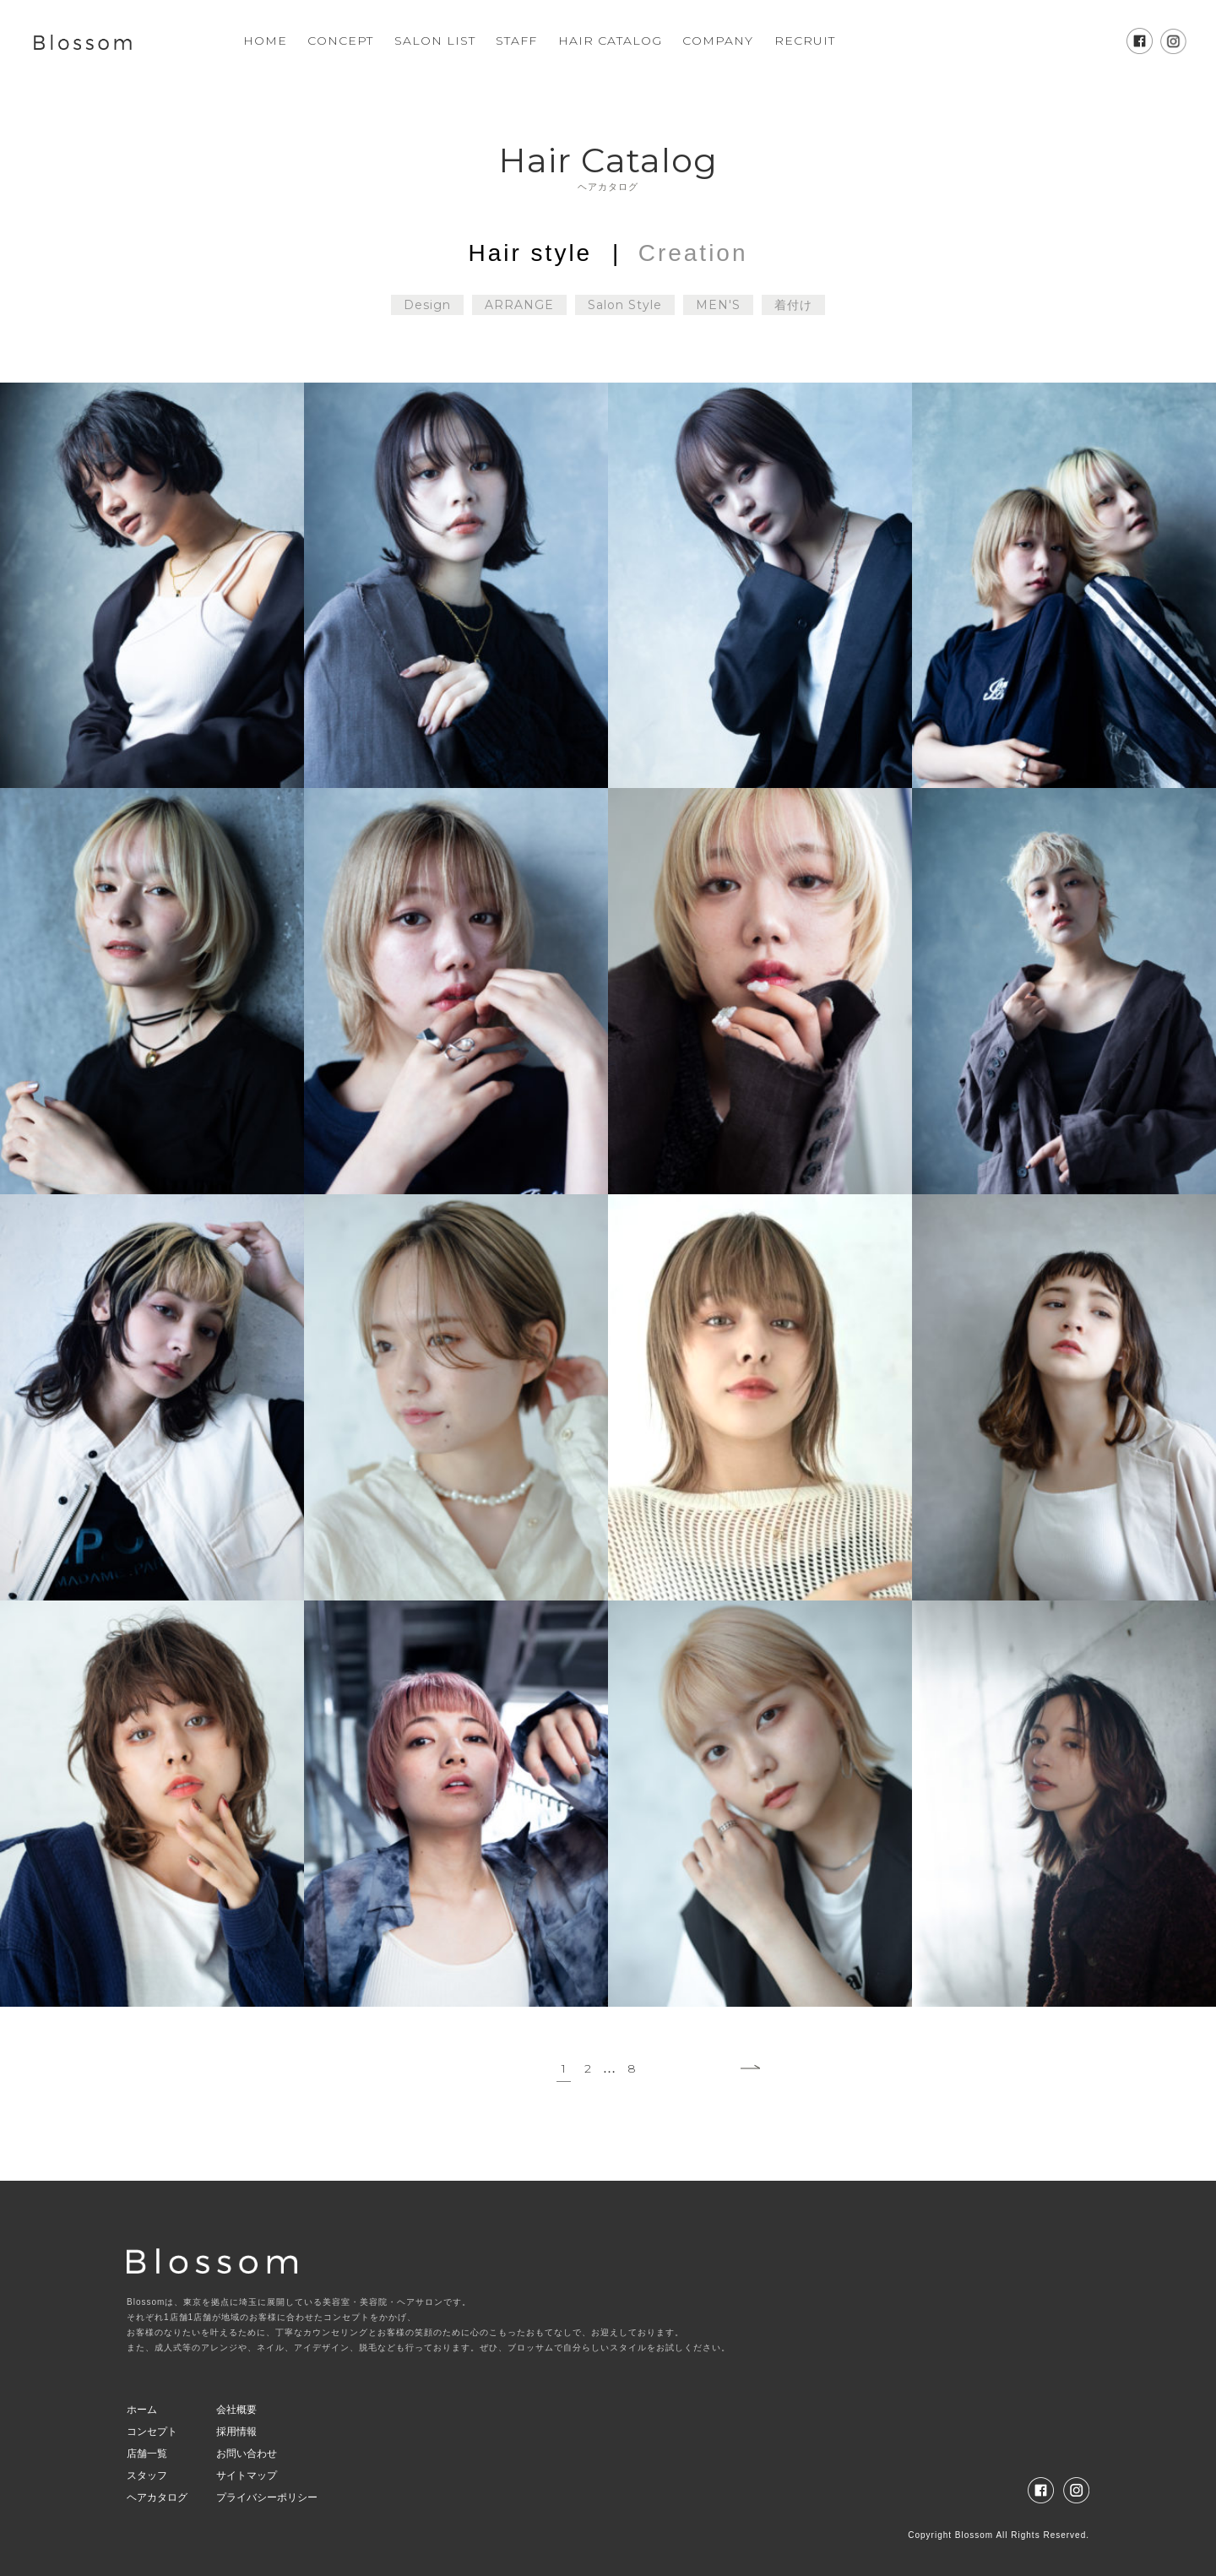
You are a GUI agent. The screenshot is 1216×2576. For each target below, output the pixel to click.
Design (427, 304)
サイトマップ (246, 2475)
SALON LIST (434, 40)
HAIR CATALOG (610, 40)
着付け (793, 304)
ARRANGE (519, 304)
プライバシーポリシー (267, 2497)
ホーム (142, 2410)
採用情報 (236, 2431)
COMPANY (717, 40)
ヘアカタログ (157, 2497)
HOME (265, 40)
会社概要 (236, 2410)
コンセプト (152, 2431)
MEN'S (718, 304)
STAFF (516, 40)
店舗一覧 (147, 2453)
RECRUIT (804, 40)
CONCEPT (340, 40)
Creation (693, 253)
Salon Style (625, 304)
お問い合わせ (246, 2453)
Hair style (531, 253)
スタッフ (147, 2475)
